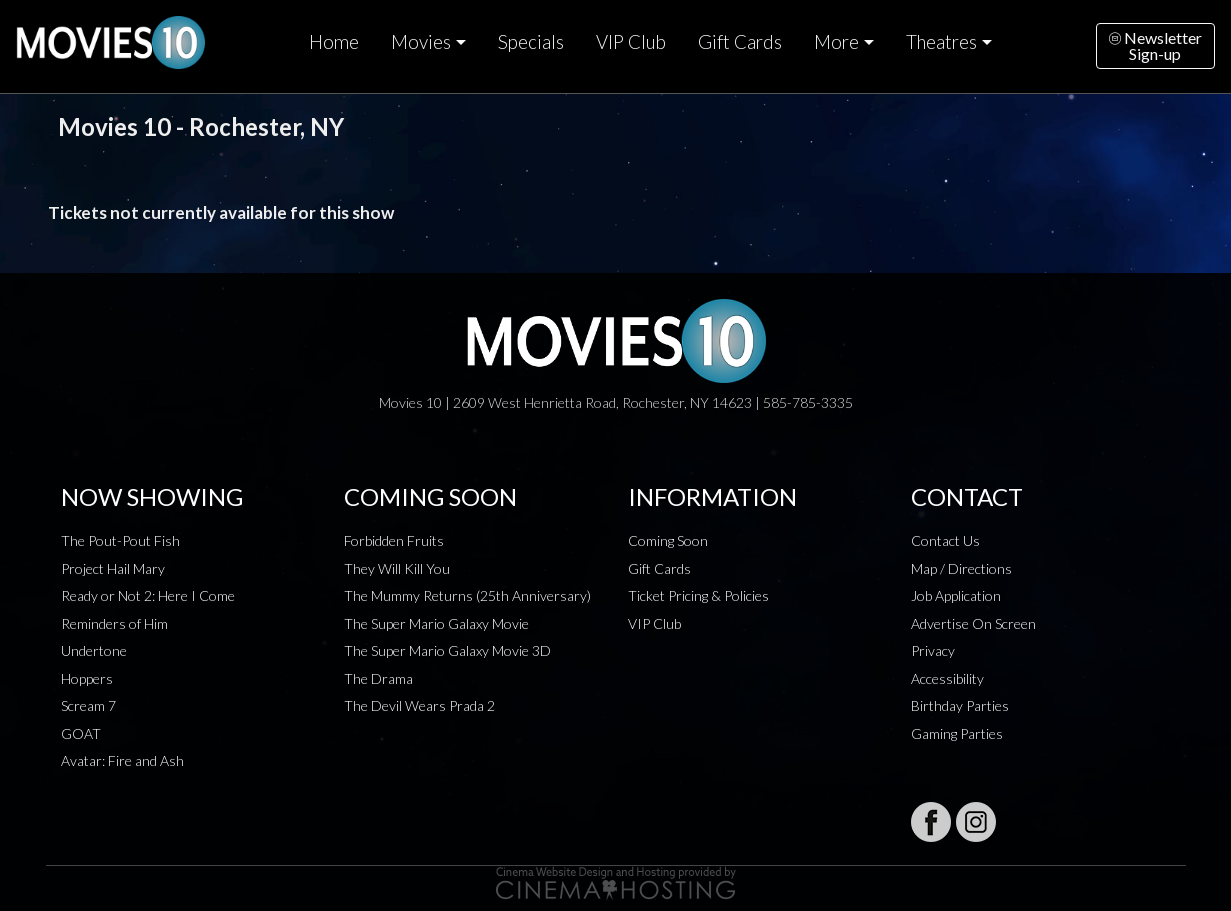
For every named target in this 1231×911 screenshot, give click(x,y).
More (836, 42)
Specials (531, 42)
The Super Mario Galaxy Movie (436, 623)
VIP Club (631, 42)
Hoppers (87, 678)
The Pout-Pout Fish (120, 540)
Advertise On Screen (973, 623)
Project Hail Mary (113, 568)
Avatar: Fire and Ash (122, 760)
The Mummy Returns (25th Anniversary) (467, 595)
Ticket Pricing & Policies (698, 595)
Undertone (94, 650)
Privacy (933, 650)
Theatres (941, 42)
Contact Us (945, 540)
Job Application (956, 595)
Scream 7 (88, 705)
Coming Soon (668, 540)
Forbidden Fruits (394, 540)
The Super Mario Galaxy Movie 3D (447, 650)
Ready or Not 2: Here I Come (148, 595)
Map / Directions (961, 568)
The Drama (378, 678)
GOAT (81, 733)
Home (334, 42)
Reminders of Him (114, 623)
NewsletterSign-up (1155, 45)
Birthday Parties (960, 705)
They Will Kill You (397, 568)
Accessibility (947, 678)
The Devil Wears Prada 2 (419, 705)
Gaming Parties (957, 733)
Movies (421, 42)
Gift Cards (740, 42)
